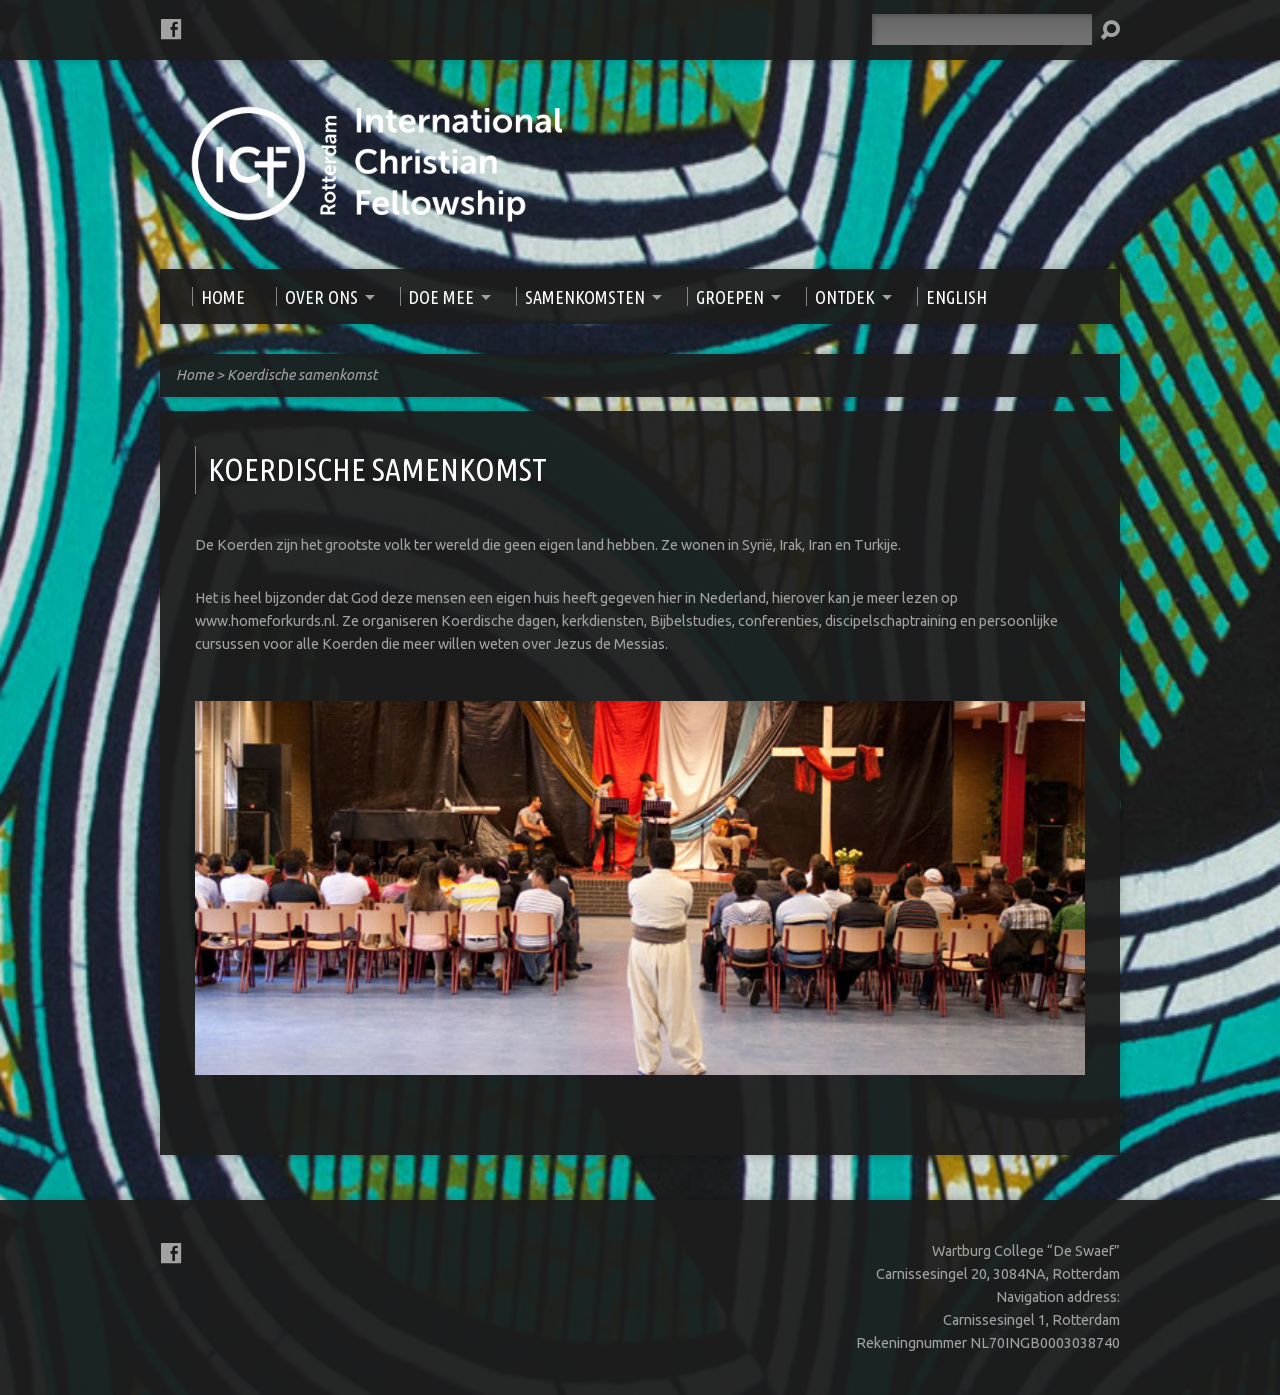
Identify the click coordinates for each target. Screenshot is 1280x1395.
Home (194, 375)
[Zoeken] (982, 29)
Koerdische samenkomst (302, 375)
